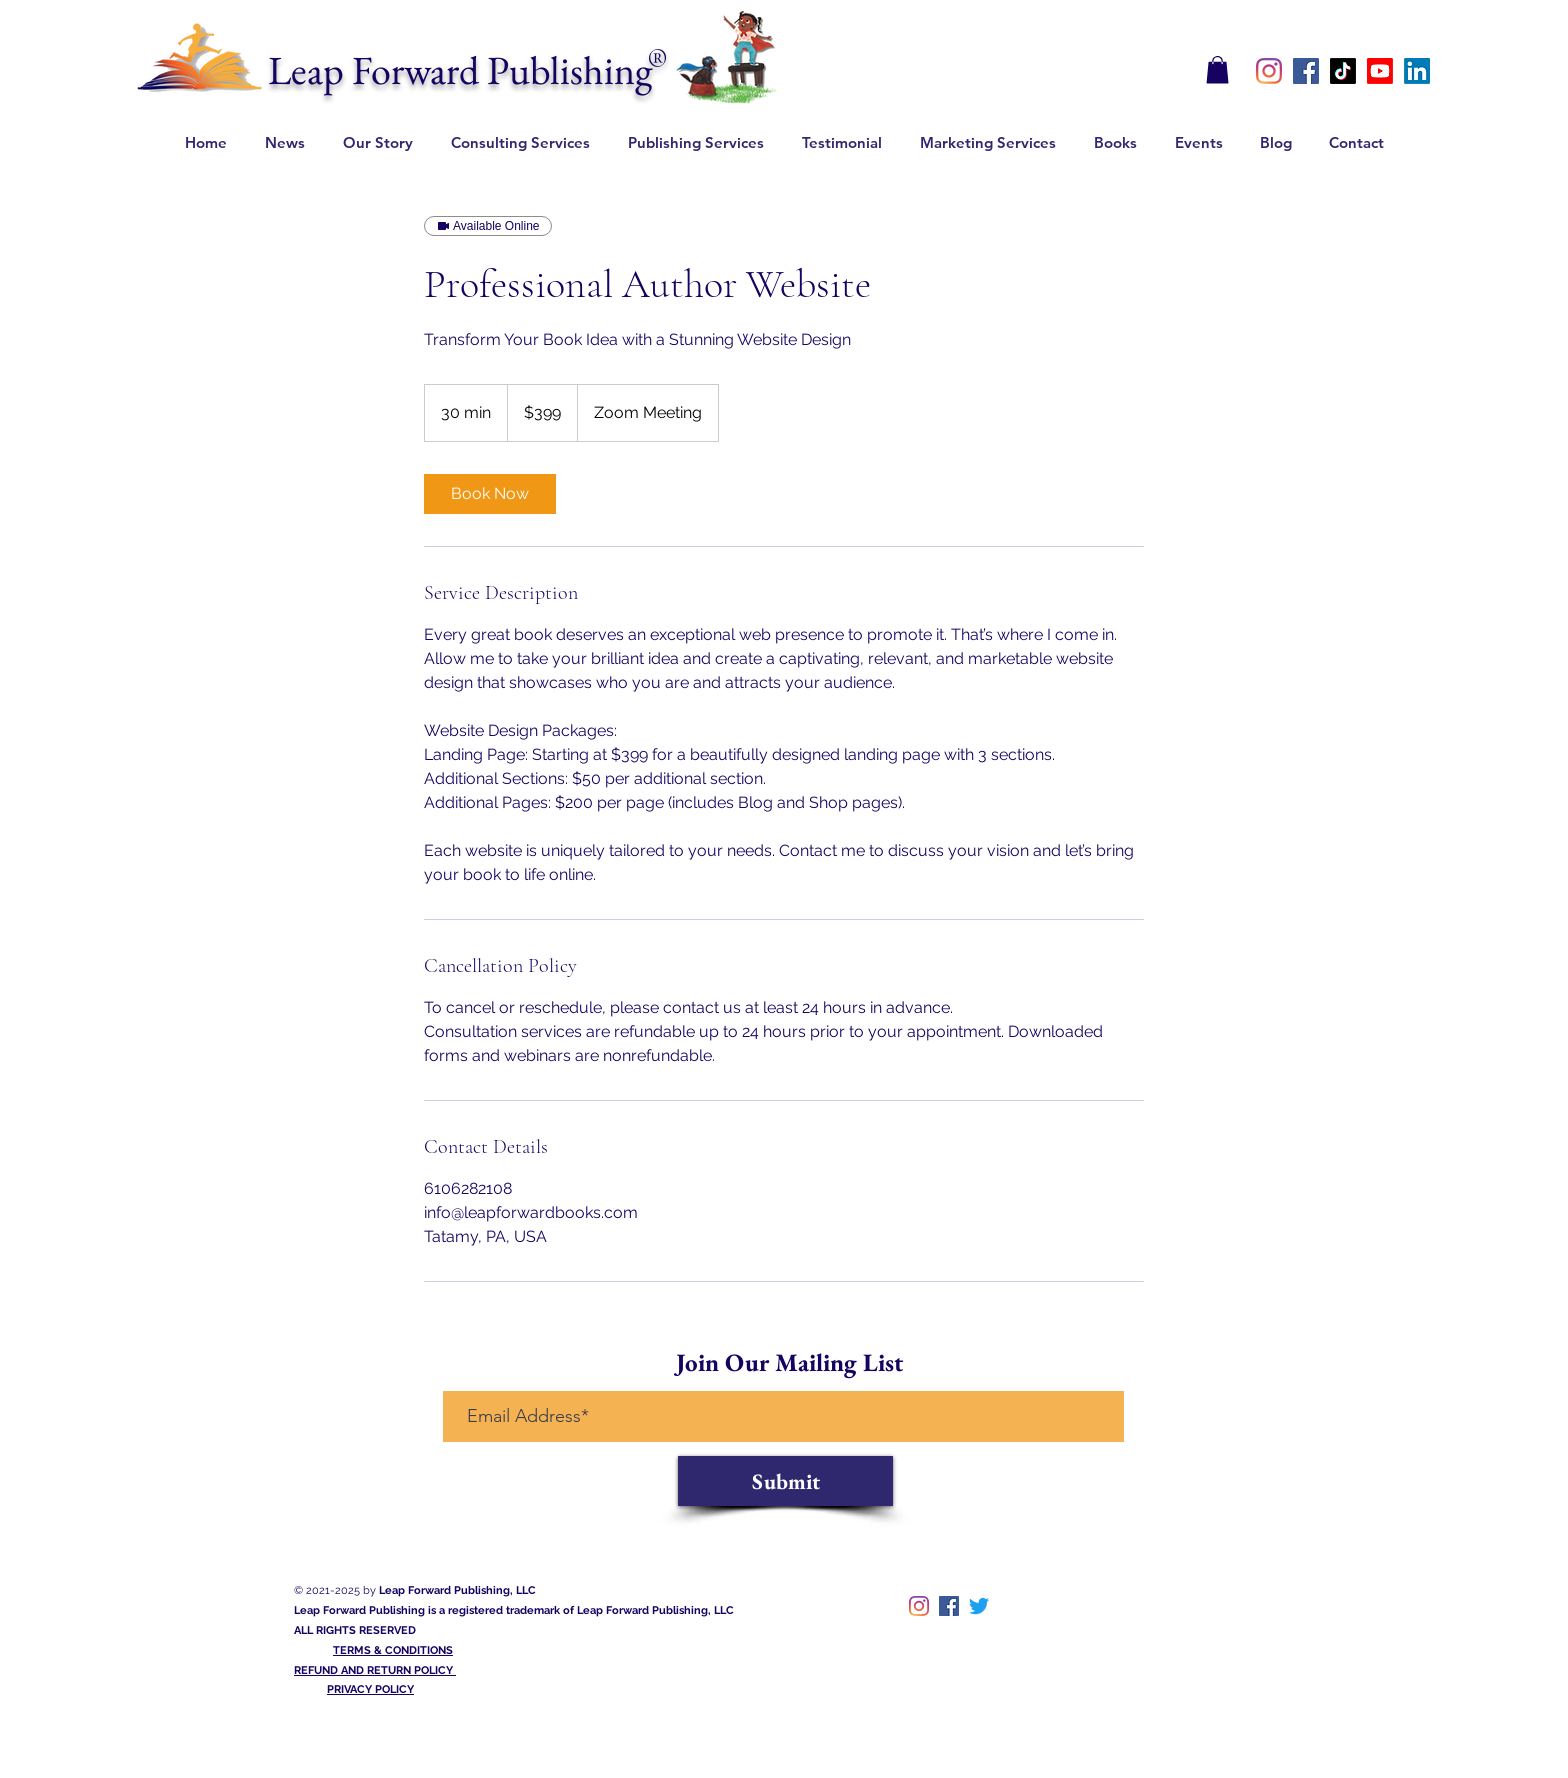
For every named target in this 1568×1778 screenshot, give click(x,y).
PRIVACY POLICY (370, 1689)
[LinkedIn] (1417, 71)
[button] (1217, 69)
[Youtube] (1380, 71)
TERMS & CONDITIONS (393, 1650)
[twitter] (979, 1606)
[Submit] (785, 1481)
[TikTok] (1343, 71)
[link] (490, 494)
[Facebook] (1306, 71)
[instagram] (1269, 71)
